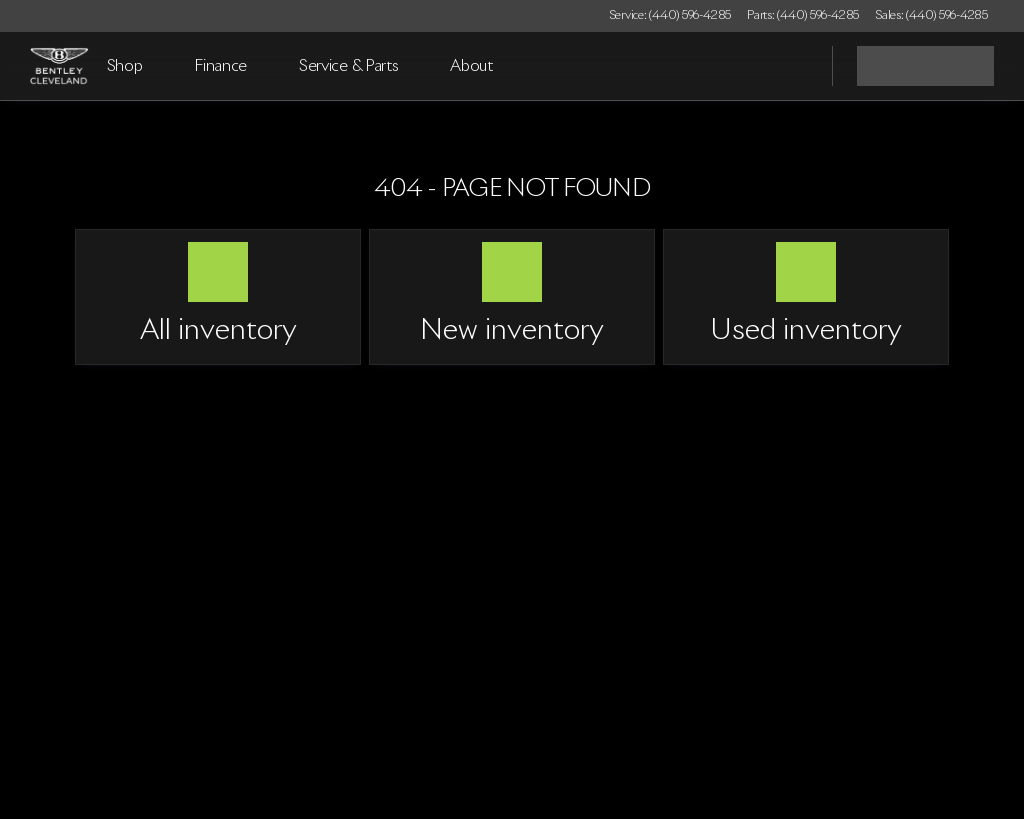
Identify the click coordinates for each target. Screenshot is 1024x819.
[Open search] (792, 66)
